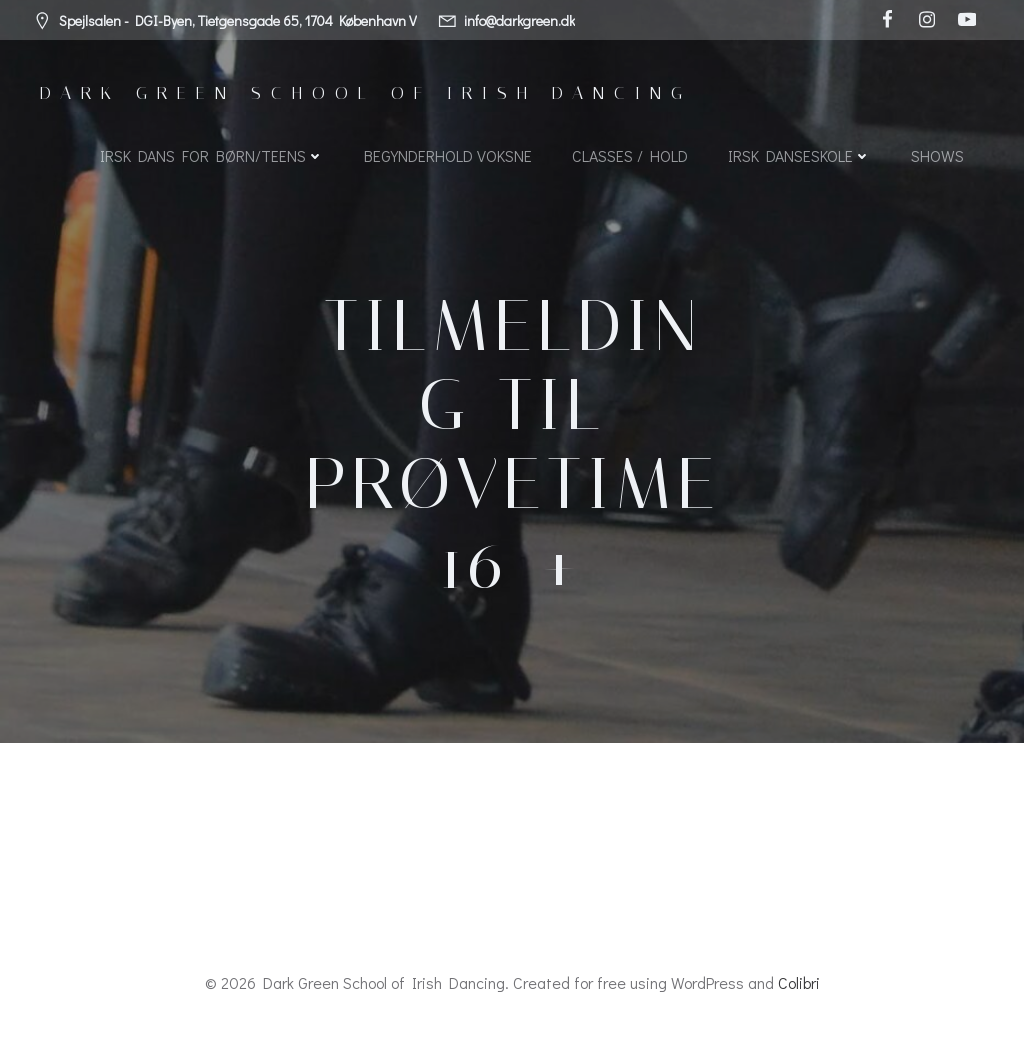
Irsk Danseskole (799, 155)
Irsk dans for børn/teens (212, 155)
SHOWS (937, 155)
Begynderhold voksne (448, 155)
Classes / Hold (630, 155)
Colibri (799, 982)
